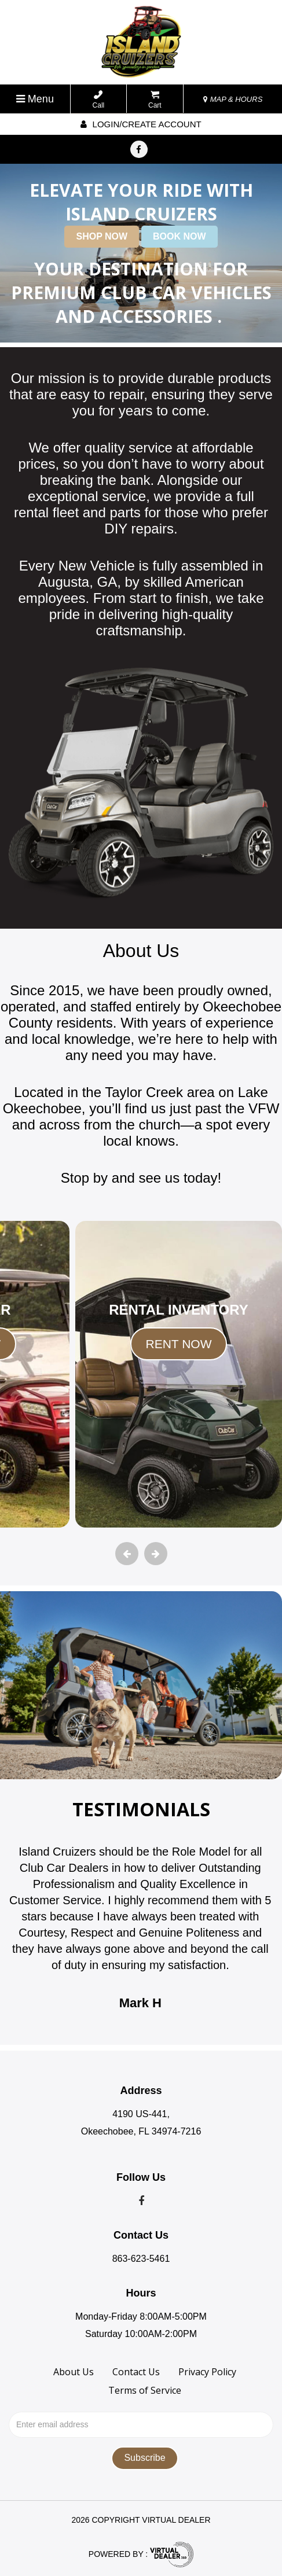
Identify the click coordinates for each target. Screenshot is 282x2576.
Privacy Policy (207, 2371)
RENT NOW (179, 1343)
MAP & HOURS (232, 99)
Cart (155, 99)
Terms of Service (144, 2390)
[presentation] (126, 1553)
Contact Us (136, 2371)
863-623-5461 (141, 2259)
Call (99, 99)
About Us (73, 2371)
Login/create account (140, 124)
